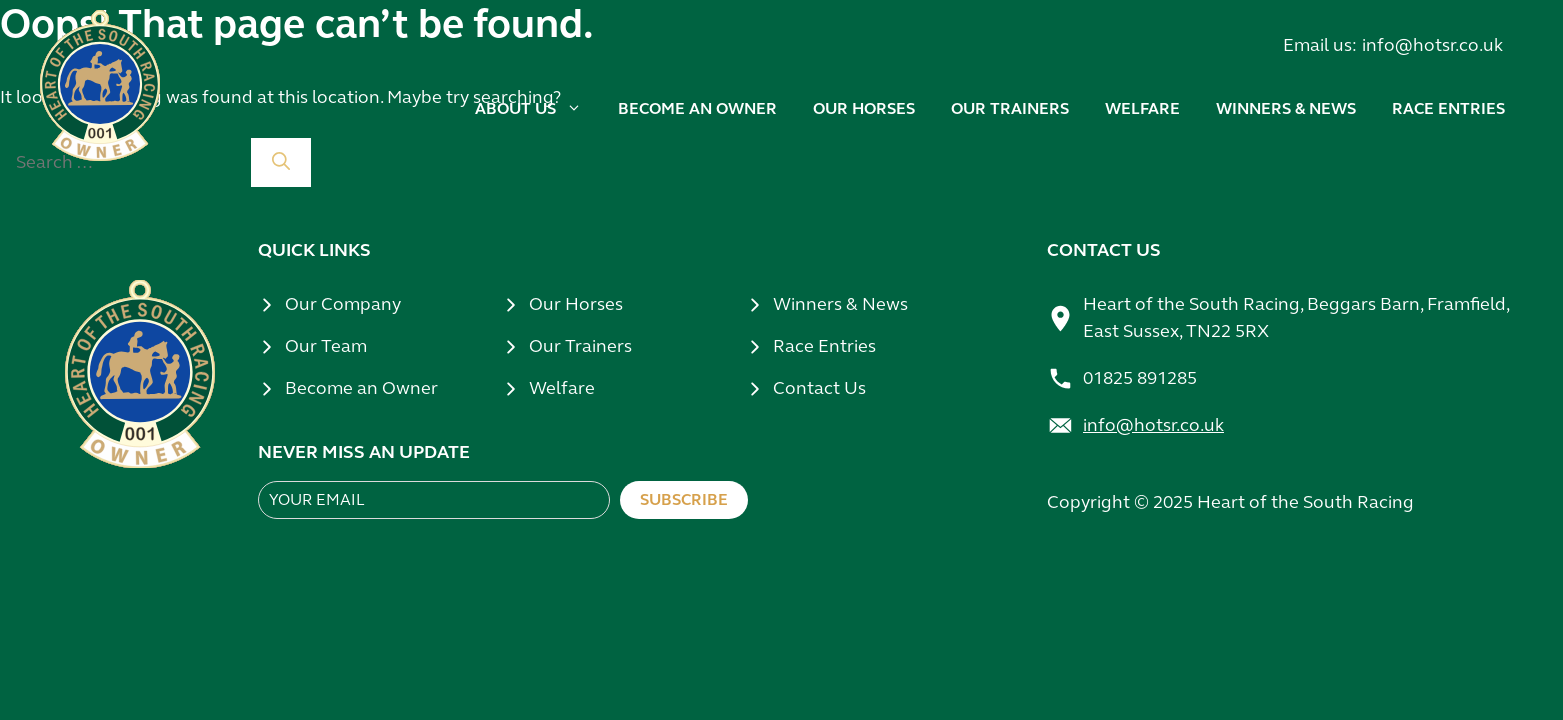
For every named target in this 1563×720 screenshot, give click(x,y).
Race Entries (1448, 108)
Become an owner (697, 108)
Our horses (864, 108)
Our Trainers (580, 346)
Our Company (343, 304)
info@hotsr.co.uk (1432, 45)
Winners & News (840, 304)
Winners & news (1286, 108)
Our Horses (576, 304)
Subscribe (684, 499)
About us (537, 109)
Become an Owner (361, 388)
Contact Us (819, 388)
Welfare (1142, 108)
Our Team (326, 346)
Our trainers (1010, 108)
